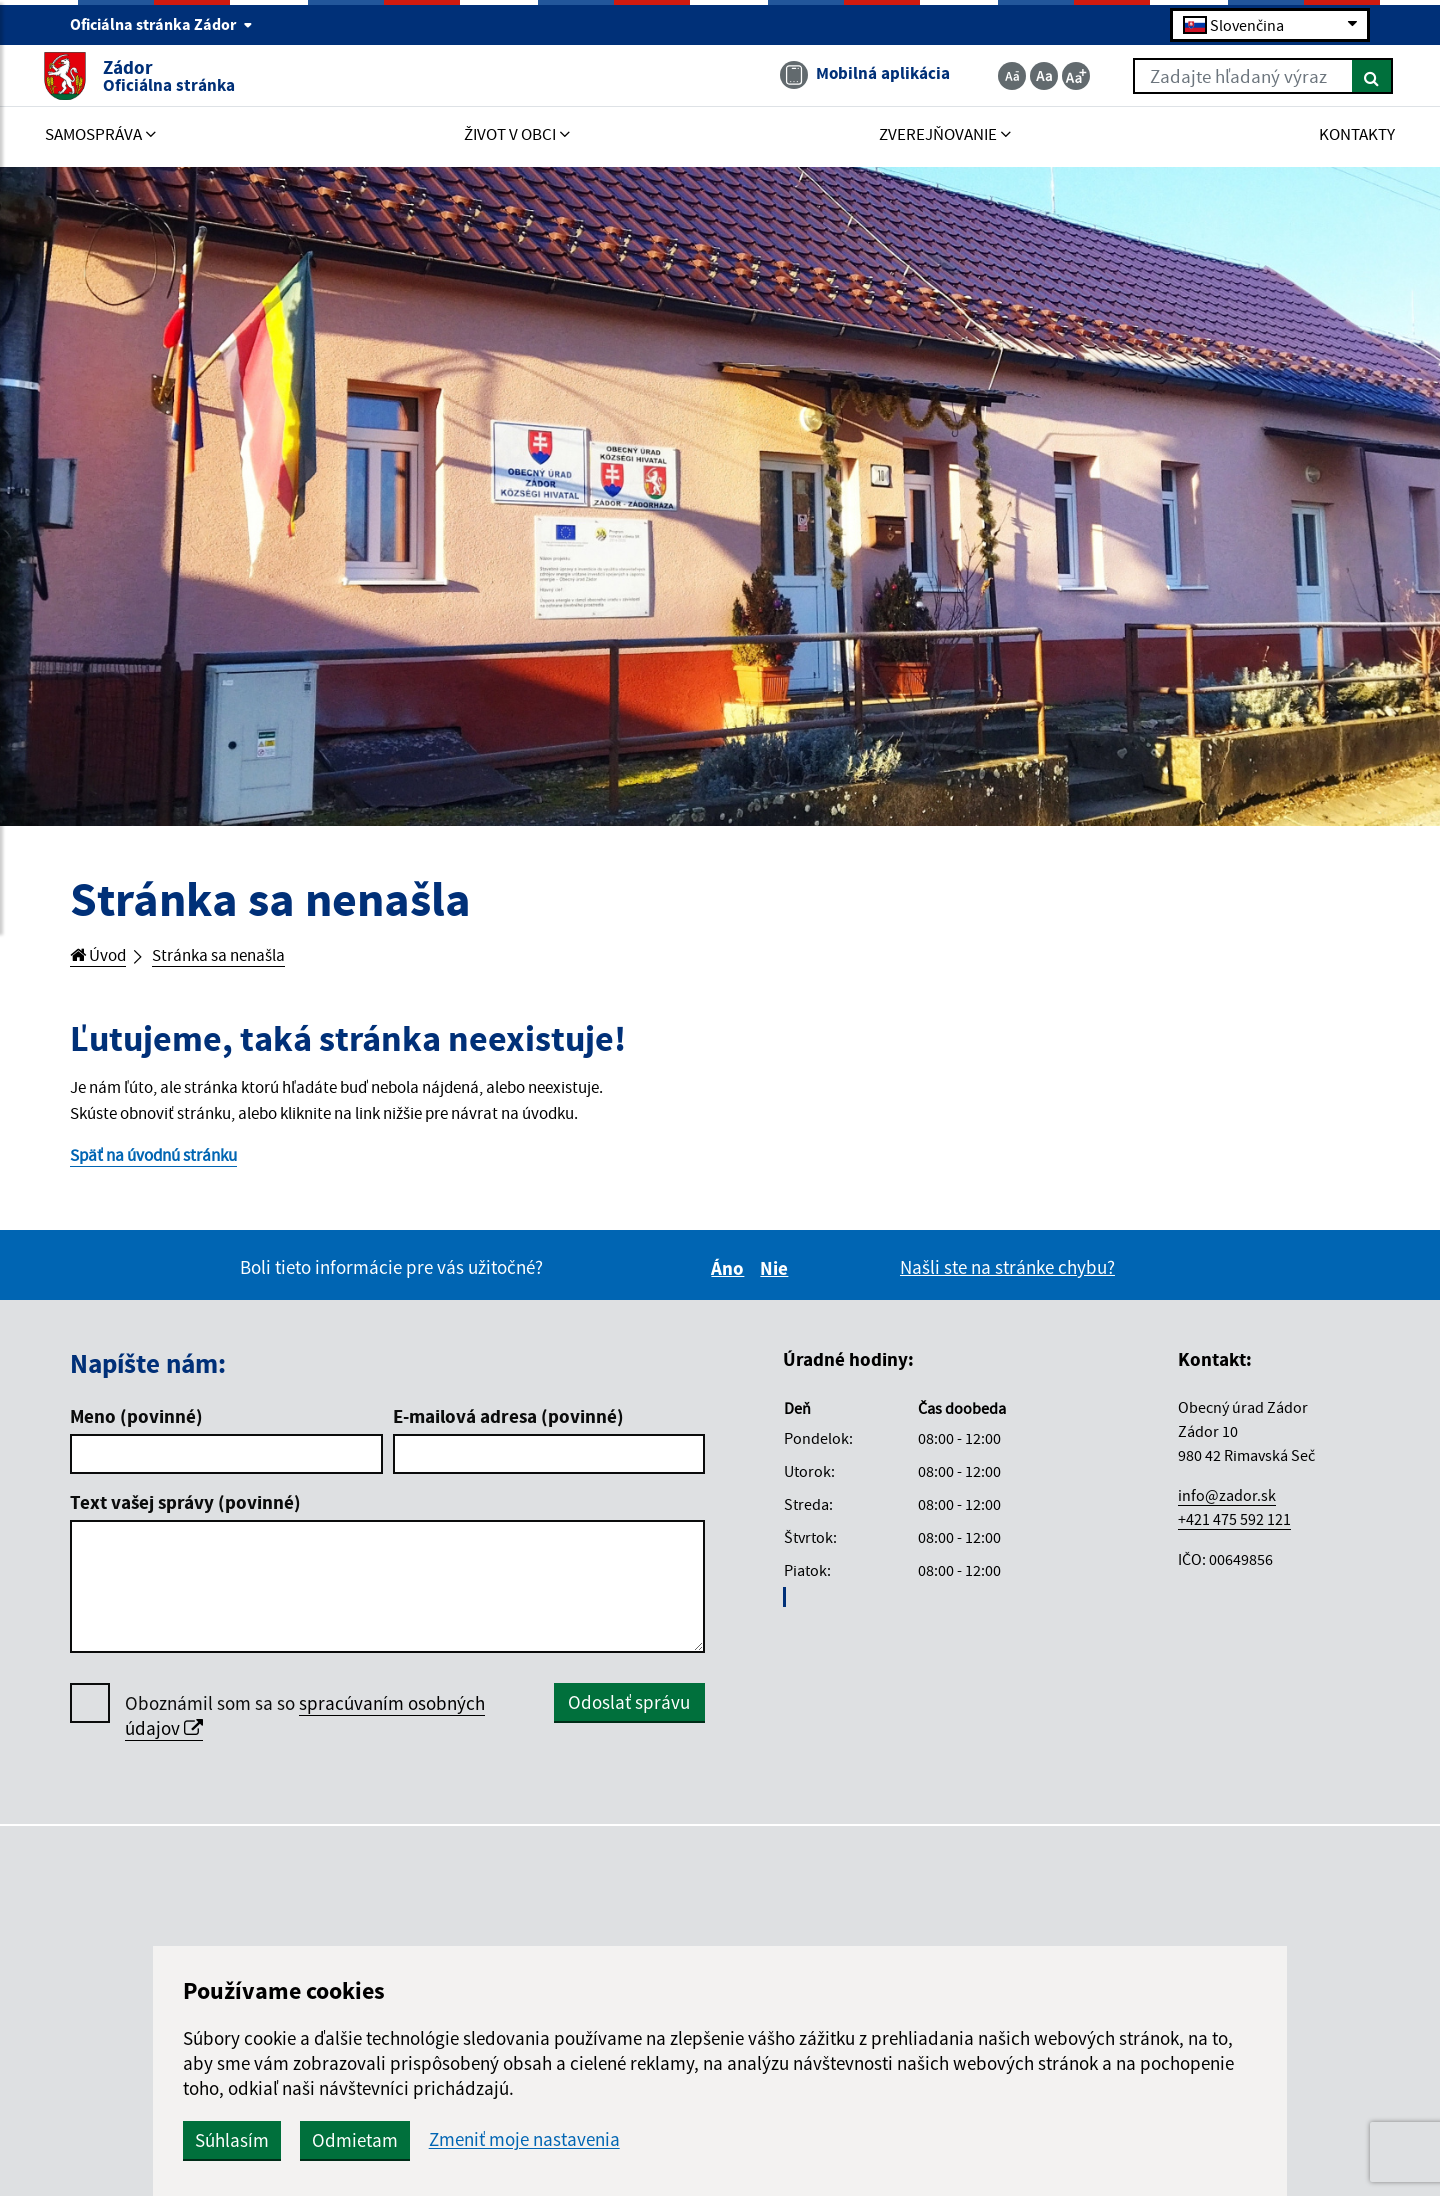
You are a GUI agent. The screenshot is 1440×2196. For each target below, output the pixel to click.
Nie (777, 1279)
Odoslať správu (629, 1713)
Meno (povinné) (136, 1427)
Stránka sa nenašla (236, 957)
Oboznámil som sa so (305, 1727)
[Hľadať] (1344, 78)
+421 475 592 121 (1234, 1529)
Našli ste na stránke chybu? (1007, 1278)
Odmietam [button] (562, 2140)
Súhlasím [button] (439, 2140)
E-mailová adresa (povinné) (508, 1427)
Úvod (102, 957)
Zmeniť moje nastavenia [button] (731, 2139)
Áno (730, 1279)
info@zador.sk (1227, 1505)
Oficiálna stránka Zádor (161, 26)
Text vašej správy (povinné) (185, 1513)
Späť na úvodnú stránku (164, 1165)
